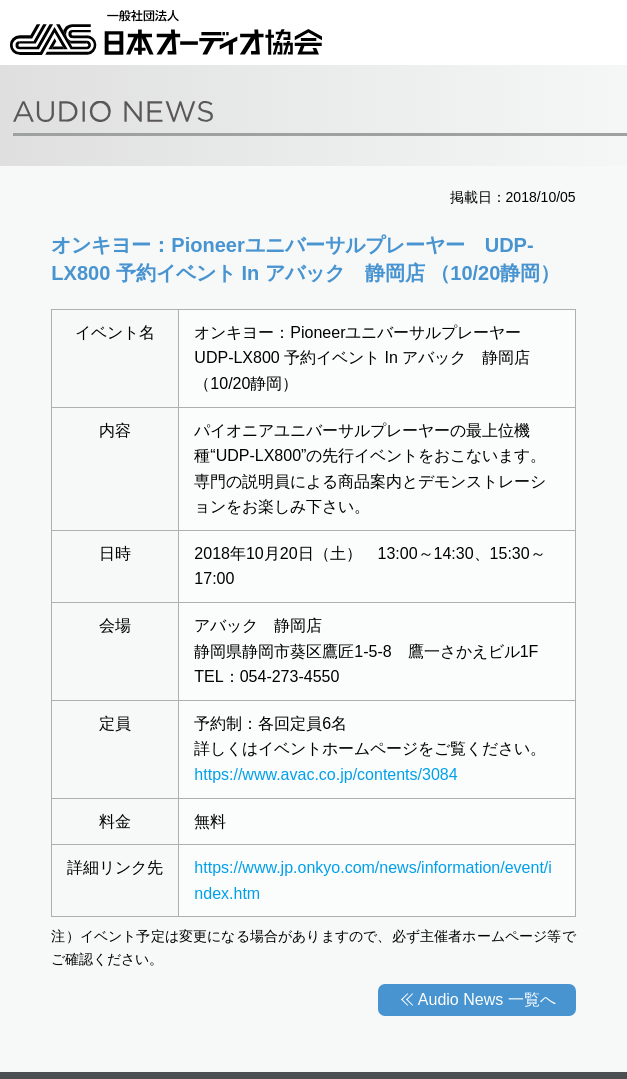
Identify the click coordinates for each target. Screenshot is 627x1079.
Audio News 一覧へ (487, 999)
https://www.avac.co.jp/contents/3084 (325, 774)
